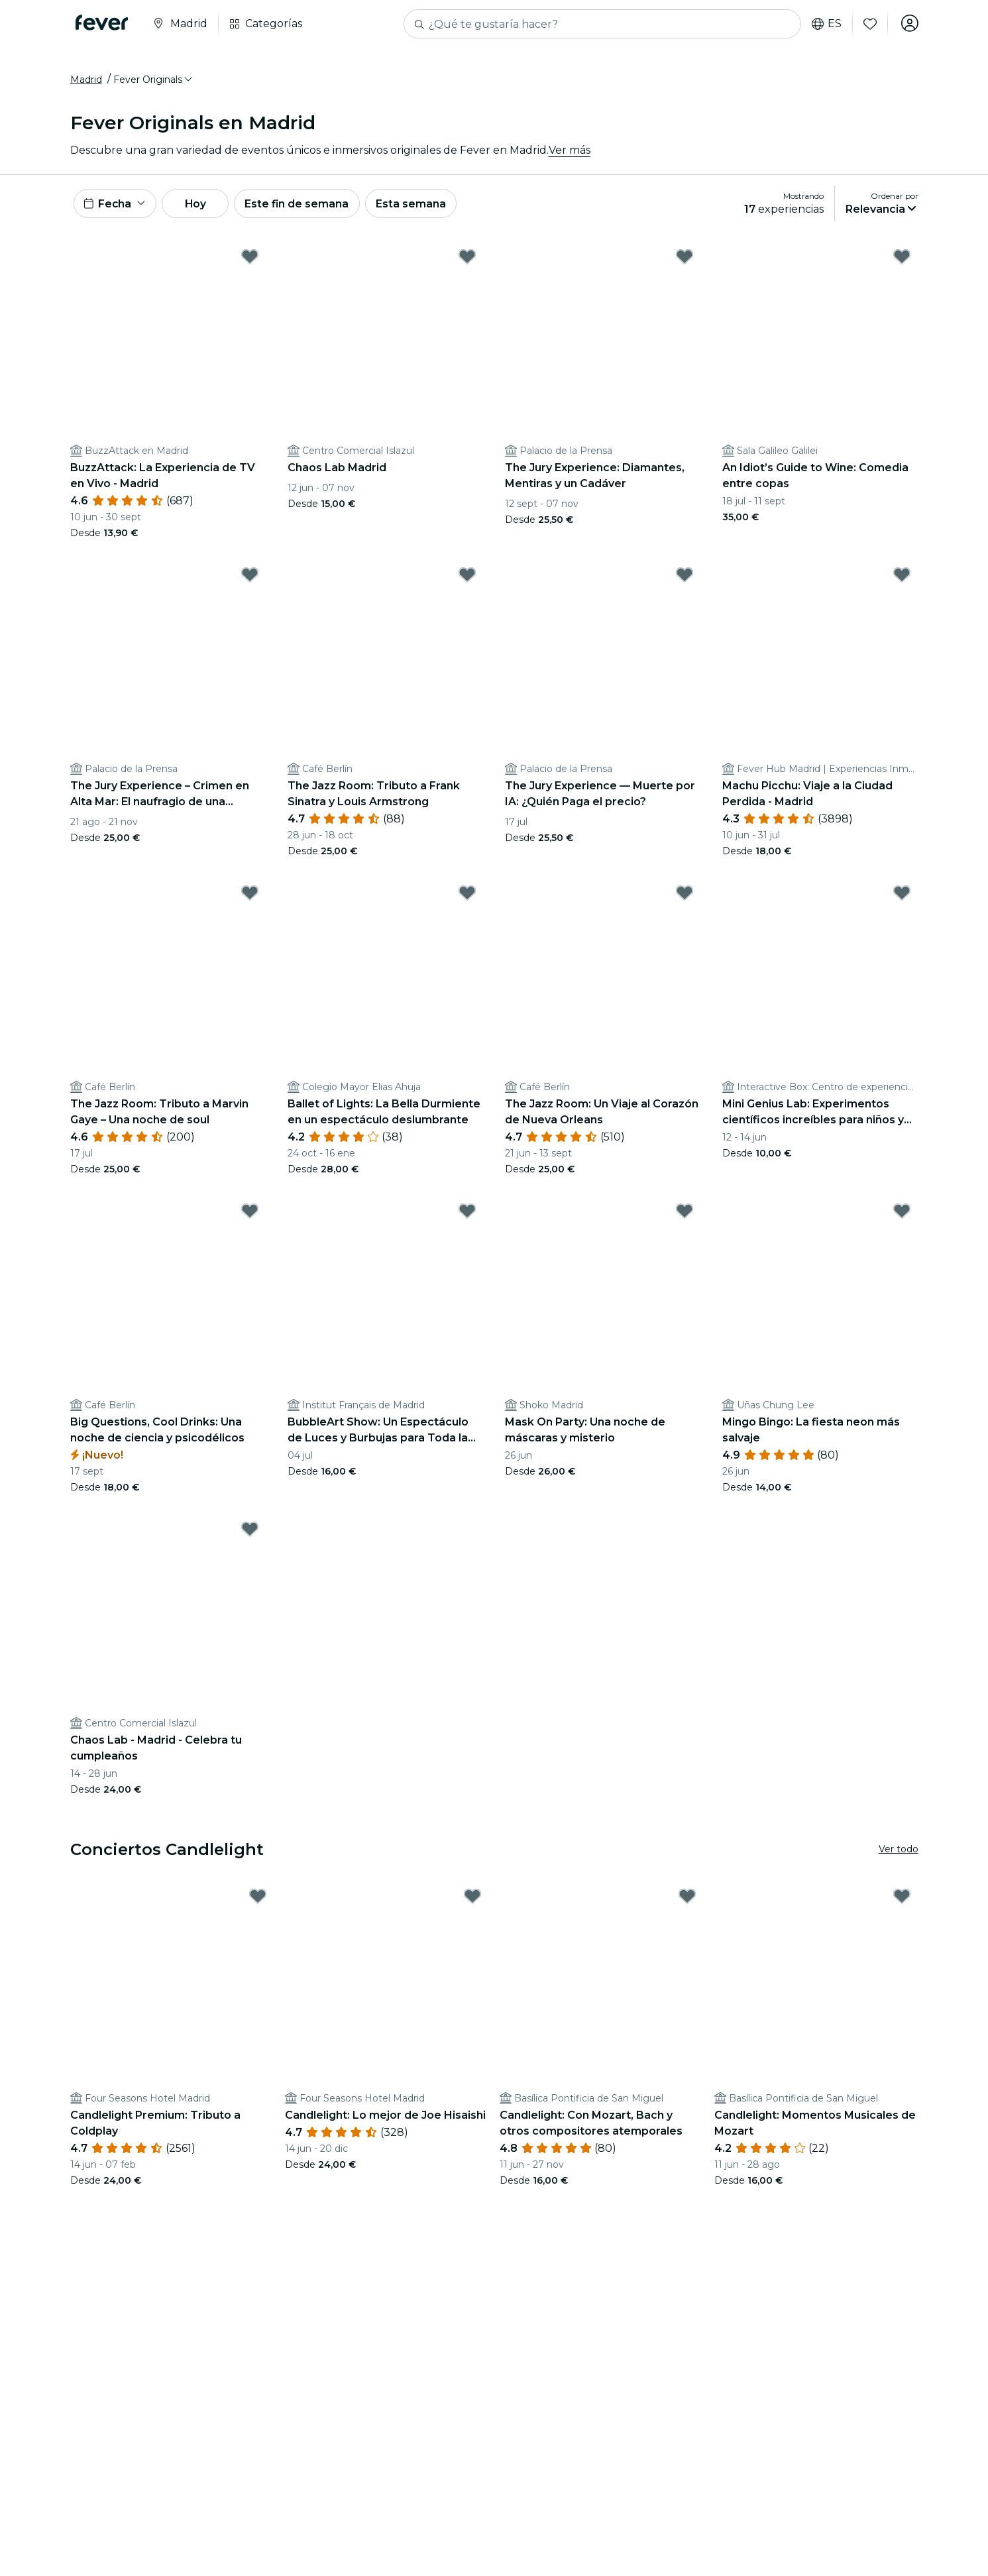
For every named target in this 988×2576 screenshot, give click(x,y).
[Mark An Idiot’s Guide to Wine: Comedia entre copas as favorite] (901, 261)
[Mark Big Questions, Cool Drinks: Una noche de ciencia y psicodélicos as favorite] (249, 1215)
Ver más (569, 152)
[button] (153, 81)
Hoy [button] (201, 206)
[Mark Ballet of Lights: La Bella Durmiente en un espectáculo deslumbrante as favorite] (467, 897)
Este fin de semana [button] (307, 206)
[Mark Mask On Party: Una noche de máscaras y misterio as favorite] (684, 1215)
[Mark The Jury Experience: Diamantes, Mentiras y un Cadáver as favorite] (684, 261)
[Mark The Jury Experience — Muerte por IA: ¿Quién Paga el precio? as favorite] (684, 579)
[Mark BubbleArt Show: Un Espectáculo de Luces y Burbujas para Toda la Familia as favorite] (467, 1215)
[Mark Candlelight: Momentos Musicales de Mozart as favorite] (901, 1900)
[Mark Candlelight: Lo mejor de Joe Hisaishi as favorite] (472, 1900)
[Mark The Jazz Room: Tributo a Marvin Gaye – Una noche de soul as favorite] (249, 897)
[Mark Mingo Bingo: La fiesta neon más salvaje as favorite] (901, 1215)
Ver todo (898, 1854)
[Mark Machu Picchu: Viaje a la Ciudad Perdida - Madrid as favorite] (901, 579)
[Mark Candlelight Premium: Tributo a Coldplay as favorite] (257, 1900)
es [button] (825, 24)
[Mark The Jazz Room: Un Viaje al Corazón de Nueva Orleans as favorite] (684, 897)
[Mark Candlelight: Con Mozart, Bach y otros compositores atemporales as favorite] (687, 1900)
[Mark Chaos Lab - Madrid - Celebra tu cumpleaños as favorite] (249, 1533)
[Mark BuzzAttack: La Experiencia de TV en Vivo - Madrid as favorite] (249, 261)
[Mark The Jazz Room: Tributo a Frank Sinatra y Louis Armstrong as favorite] (467, 579)
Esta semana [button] (423, 206)
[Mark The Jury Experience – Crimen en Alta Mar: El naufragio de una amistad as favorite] (249, 579)
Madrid (86, 81)
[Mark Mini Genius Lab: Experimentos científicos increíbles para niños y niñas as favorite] (901, 897)
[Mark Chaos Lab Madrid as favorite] (467, 261)
